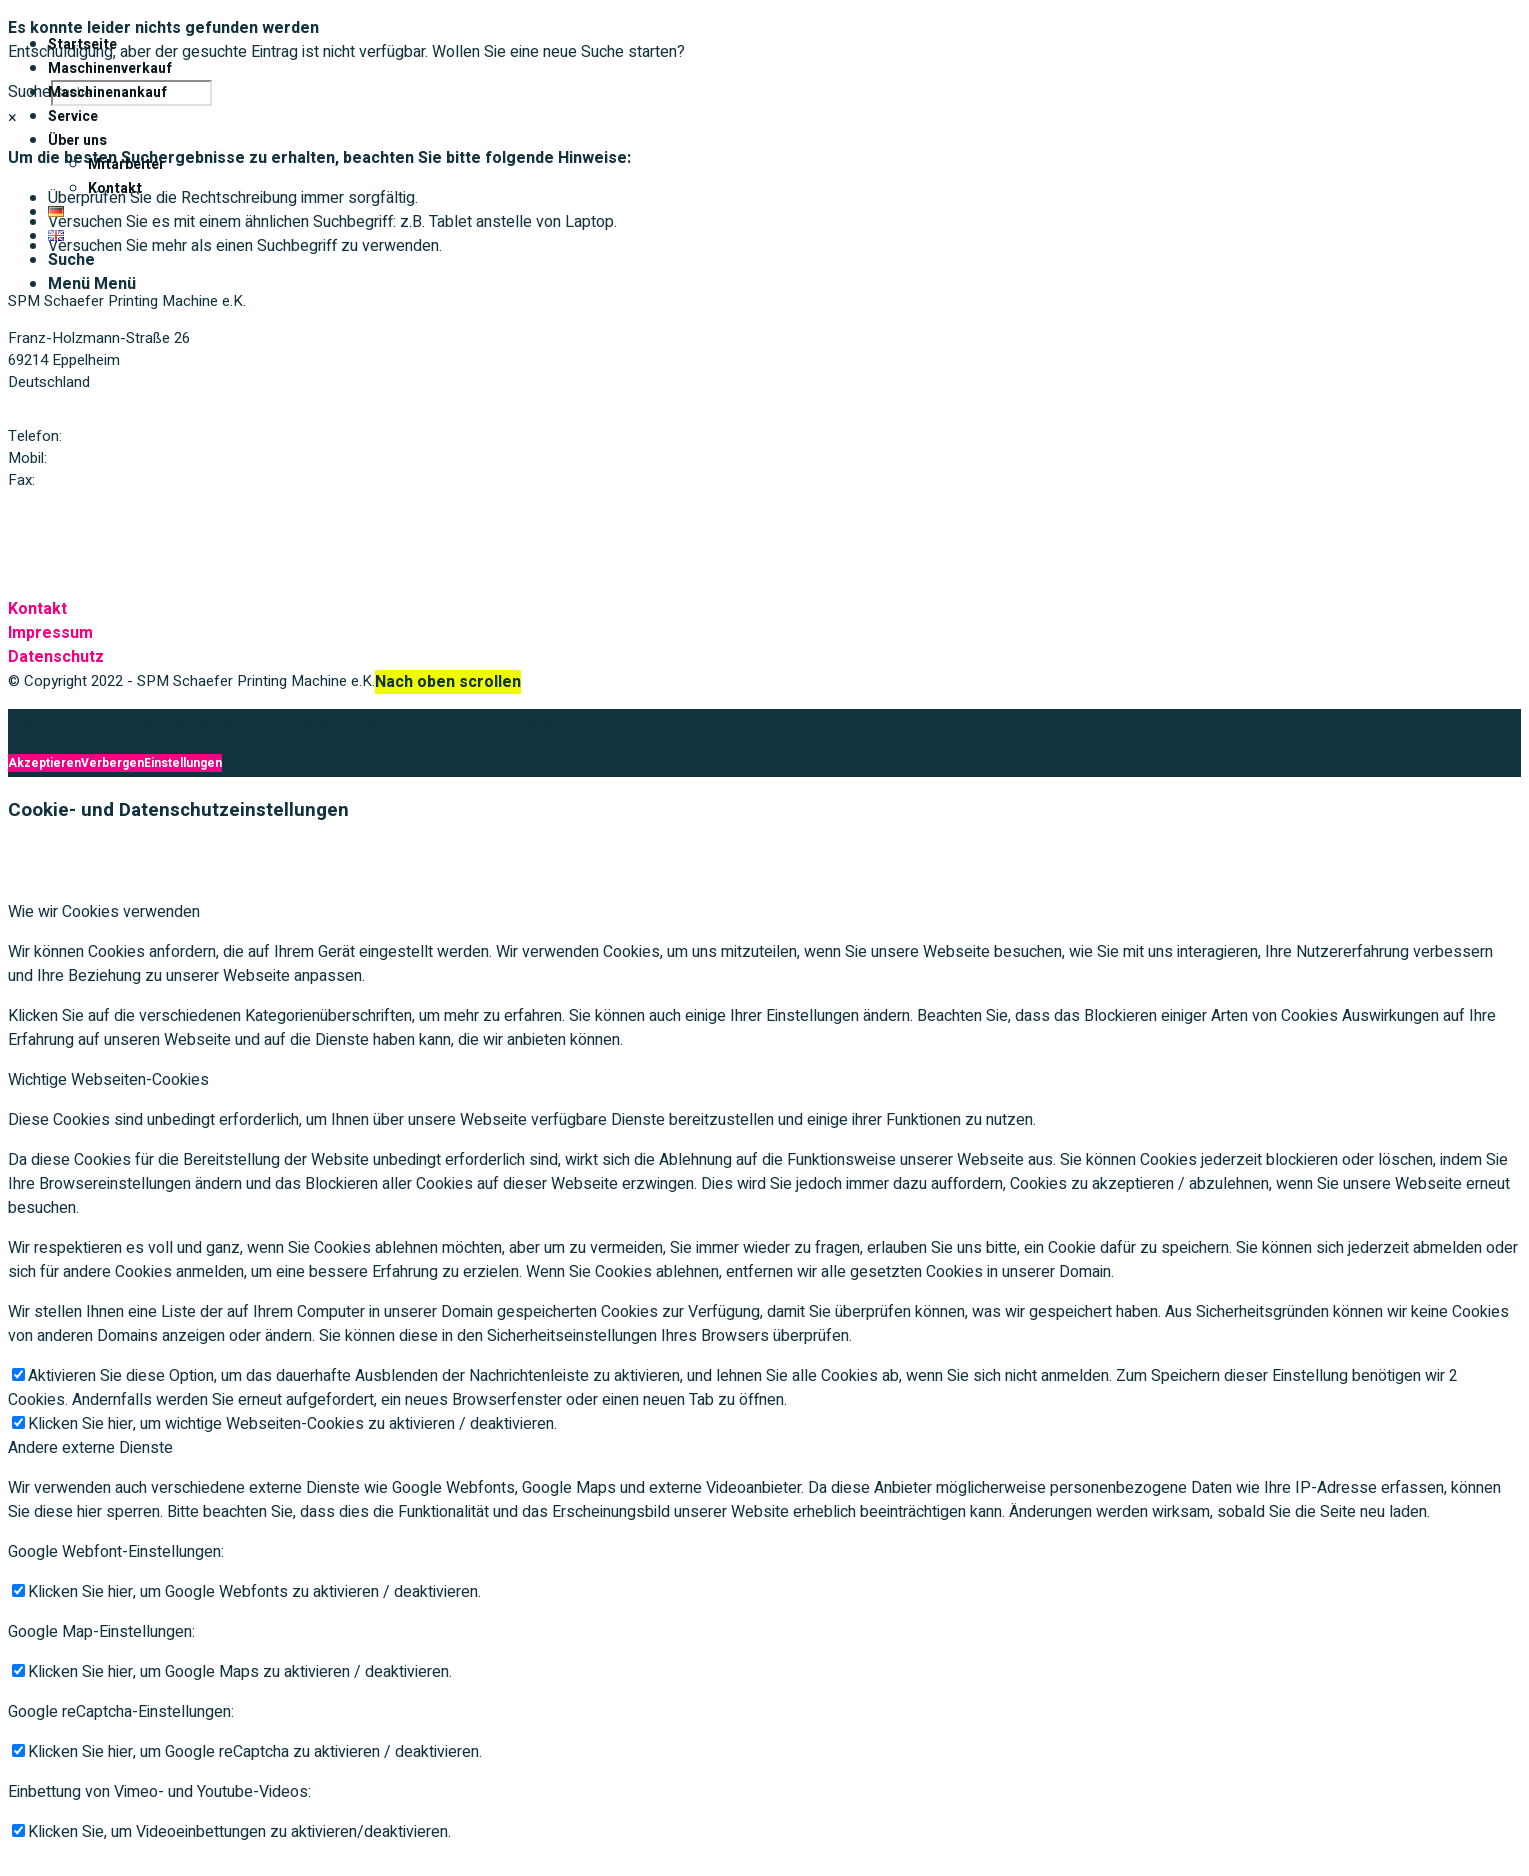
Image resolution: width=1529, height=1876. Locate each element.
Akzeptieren (44, 763)
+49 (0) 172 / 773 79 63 (127, 458)
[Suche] (71, 260)
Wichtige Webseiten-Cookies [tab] (108, 1080)
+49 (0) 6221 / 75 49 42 (142, 436)
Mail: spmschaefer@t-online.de (110, 517)
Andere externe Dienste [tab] (90, 1448)
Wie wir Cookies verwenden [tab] (104, 912)
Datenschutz (56, 657)
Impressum (50, 633)
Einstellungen (183, 763)
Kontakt (37, 609)
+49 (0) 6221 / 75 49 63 (115, 480)
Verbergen (112, 763)
